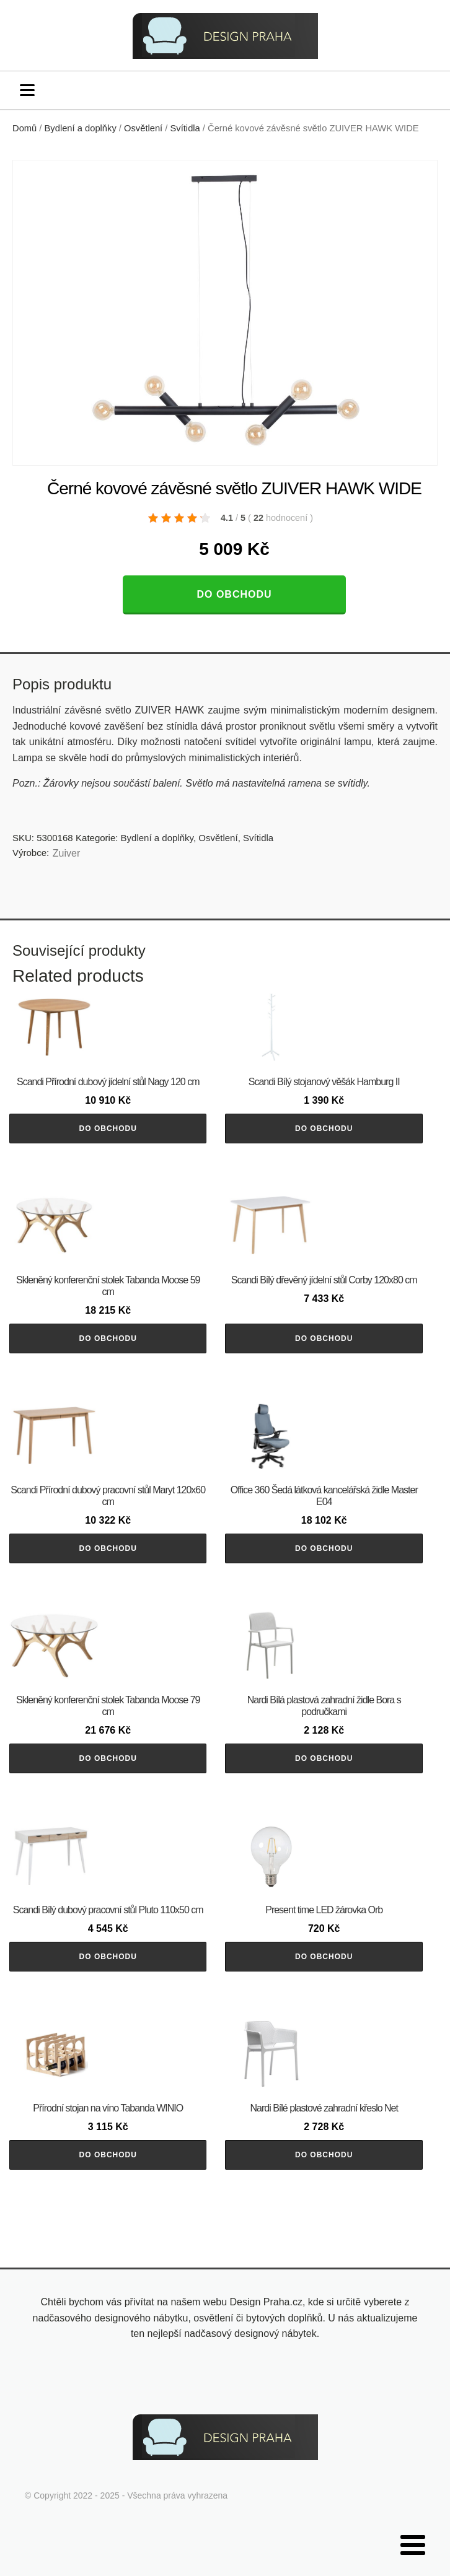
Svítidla (185, 128)
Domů (24, 128)
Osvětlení (143, 128)
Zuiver (66, 853)
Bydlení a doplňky (81, 128)
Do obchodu (233, 594)
